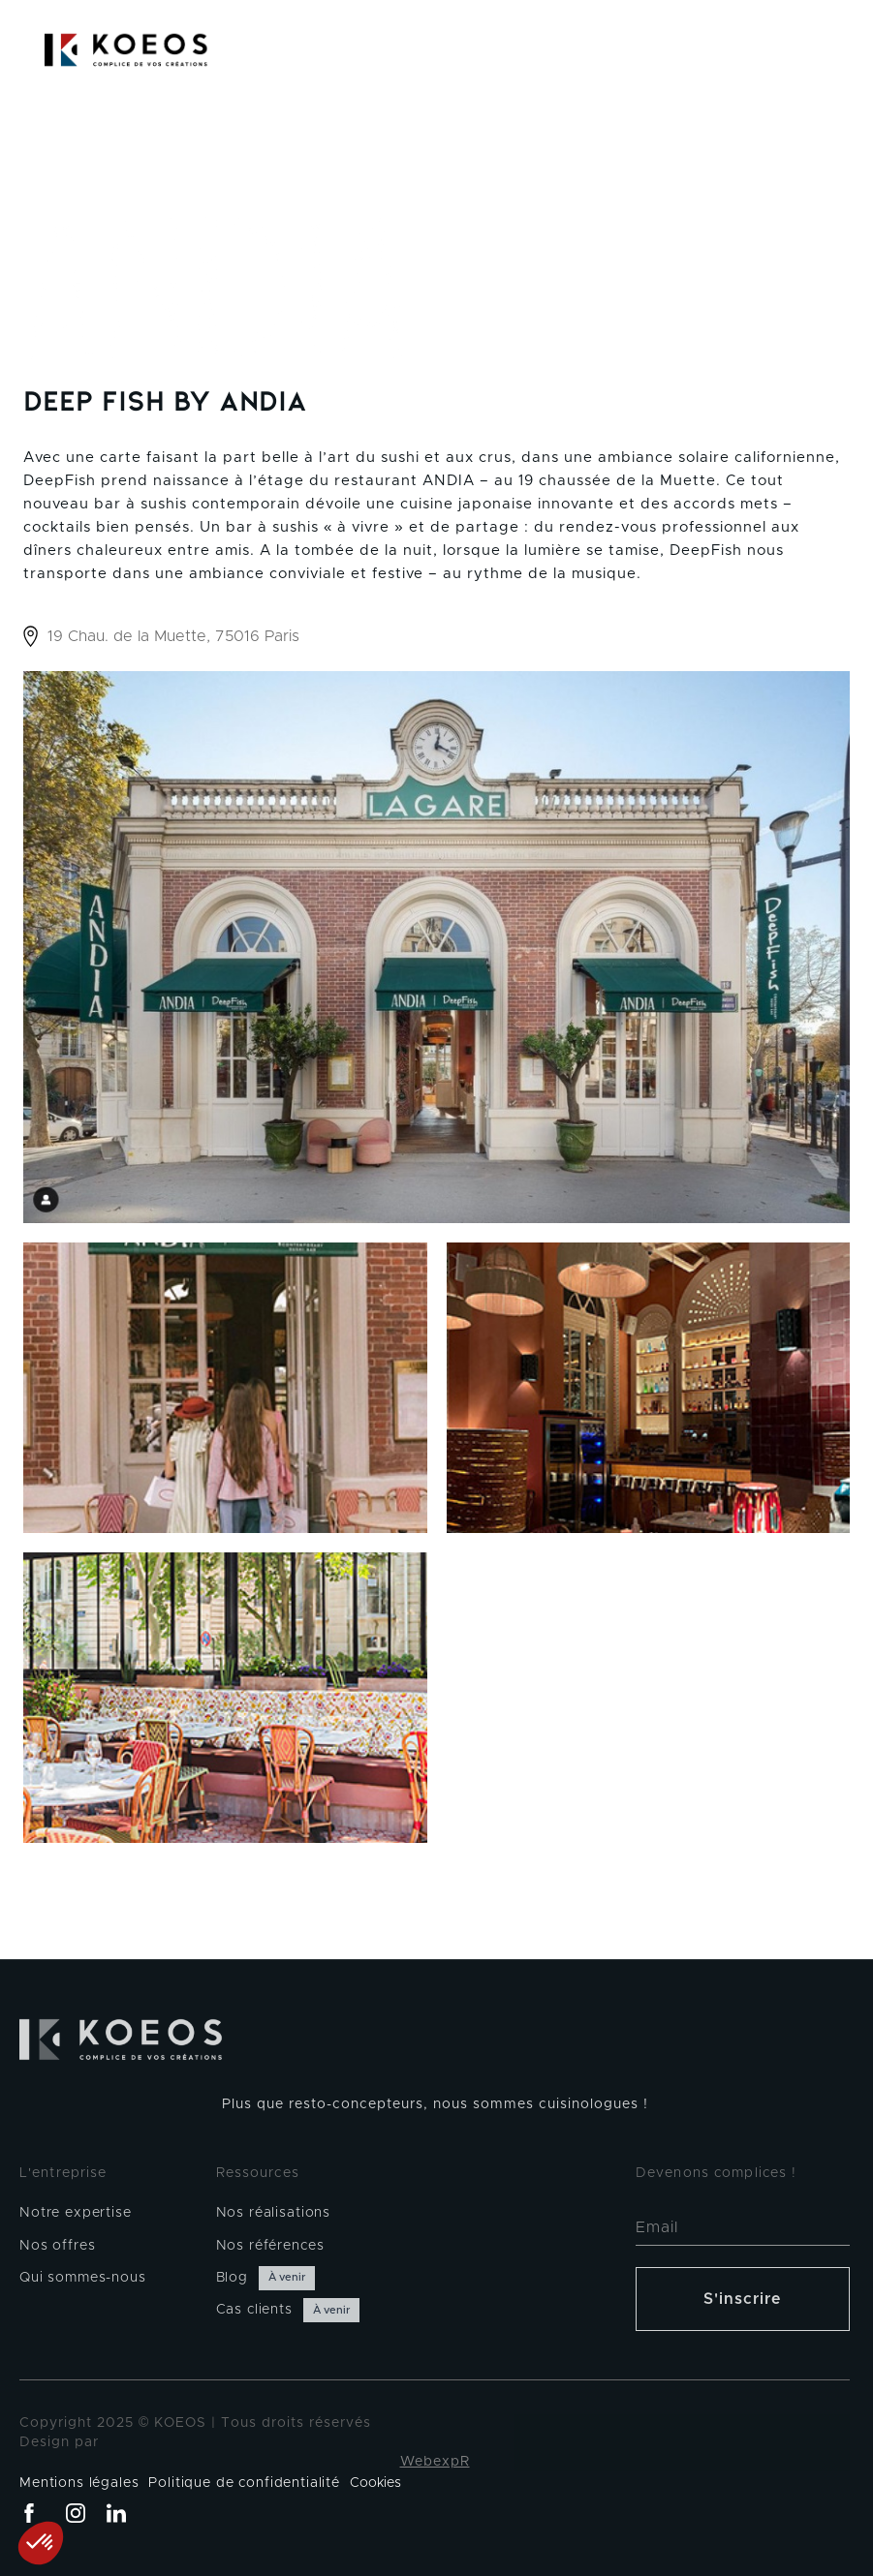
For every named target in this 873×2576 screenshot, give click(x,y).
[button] (833, 50)
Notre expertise (75, 2213)
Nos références (270, 2246)
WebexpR (435, 2462)
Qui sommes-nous (82, 2278)
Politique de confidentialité (244, 2483)
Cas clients (254, 2309)
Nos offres (57, 2246)
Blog (232, 2278)
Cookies (375, 2483)
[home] (126, 50)
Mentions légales (79, 2483)
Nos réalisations (273, 2213)
